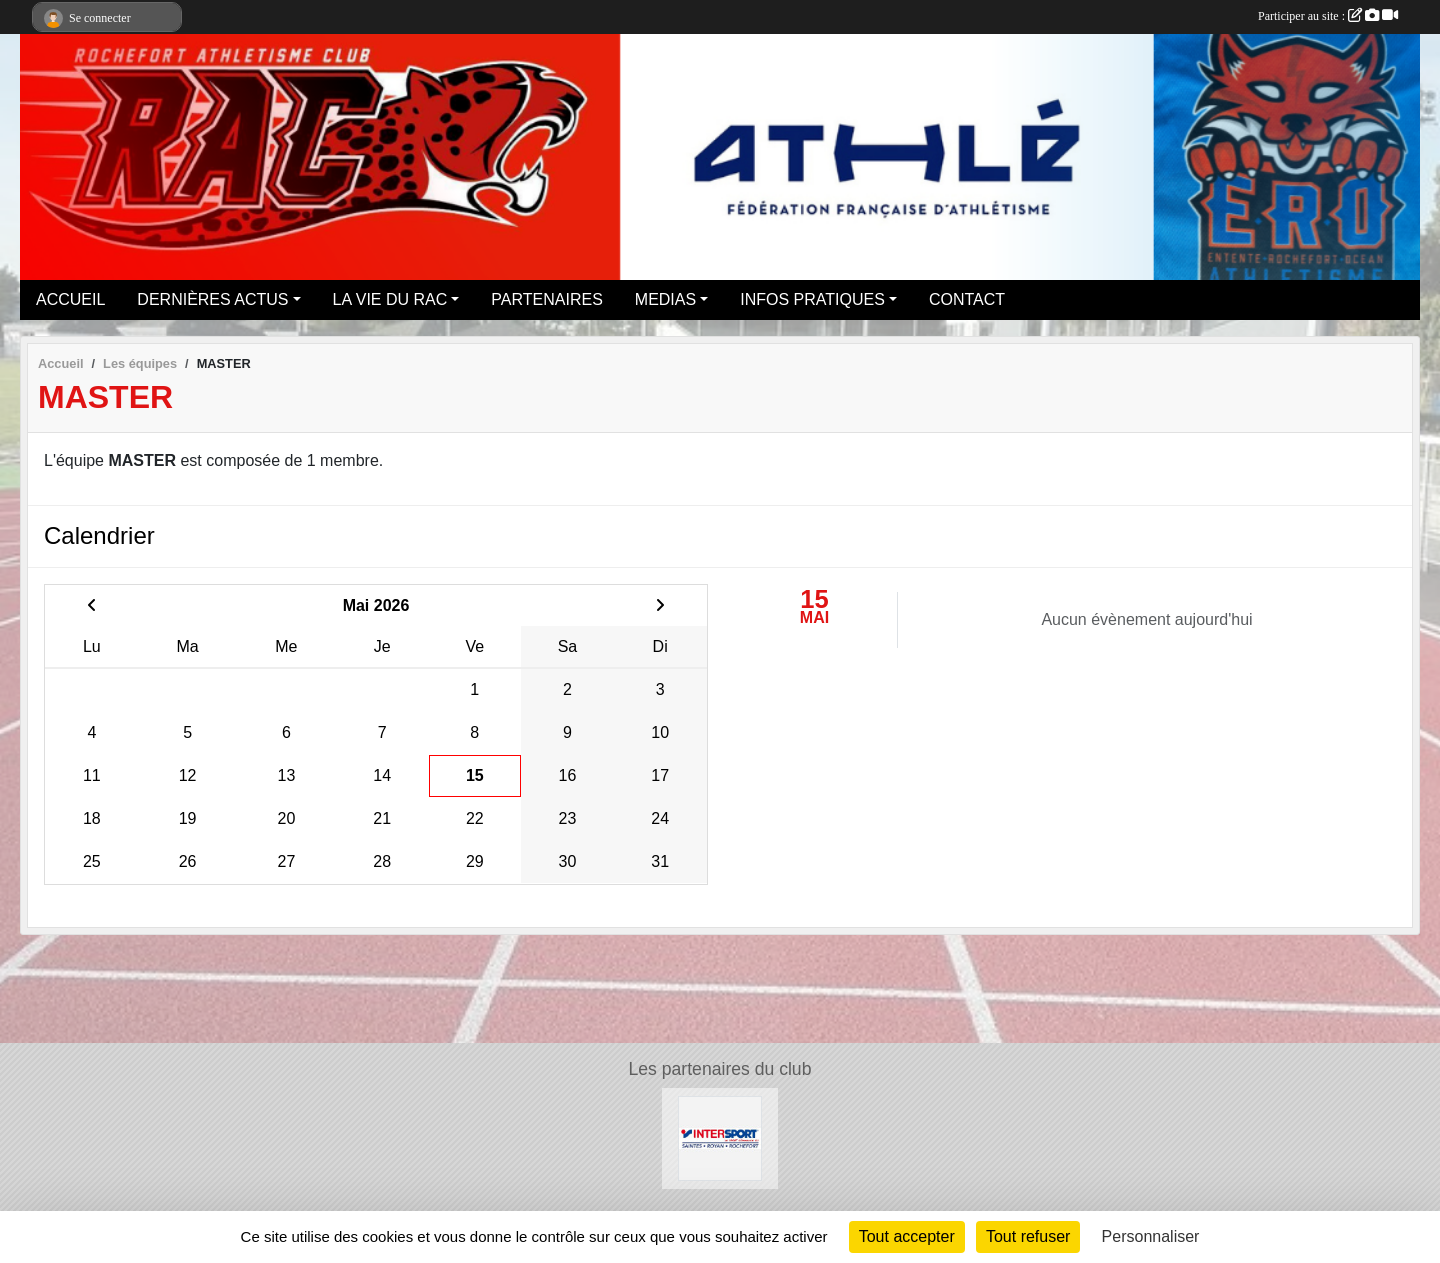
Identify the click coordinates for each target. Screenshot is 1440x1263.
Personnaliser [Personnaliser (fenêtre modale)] (1151, 1236)
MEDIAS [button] (665, 299)
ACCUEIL (70, 299)
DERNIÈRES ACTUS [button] (212, 299)
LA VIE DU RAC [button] (390, 299)
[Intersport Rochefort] (720, 1137)
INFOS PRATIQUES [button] (812, 299)
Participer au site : (1328, 16)
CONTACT (967, 299)
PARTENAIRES (546, 299)
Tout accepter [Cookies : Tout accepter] (907, 1236)
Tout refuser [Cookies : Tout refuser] (1028, 1236)
